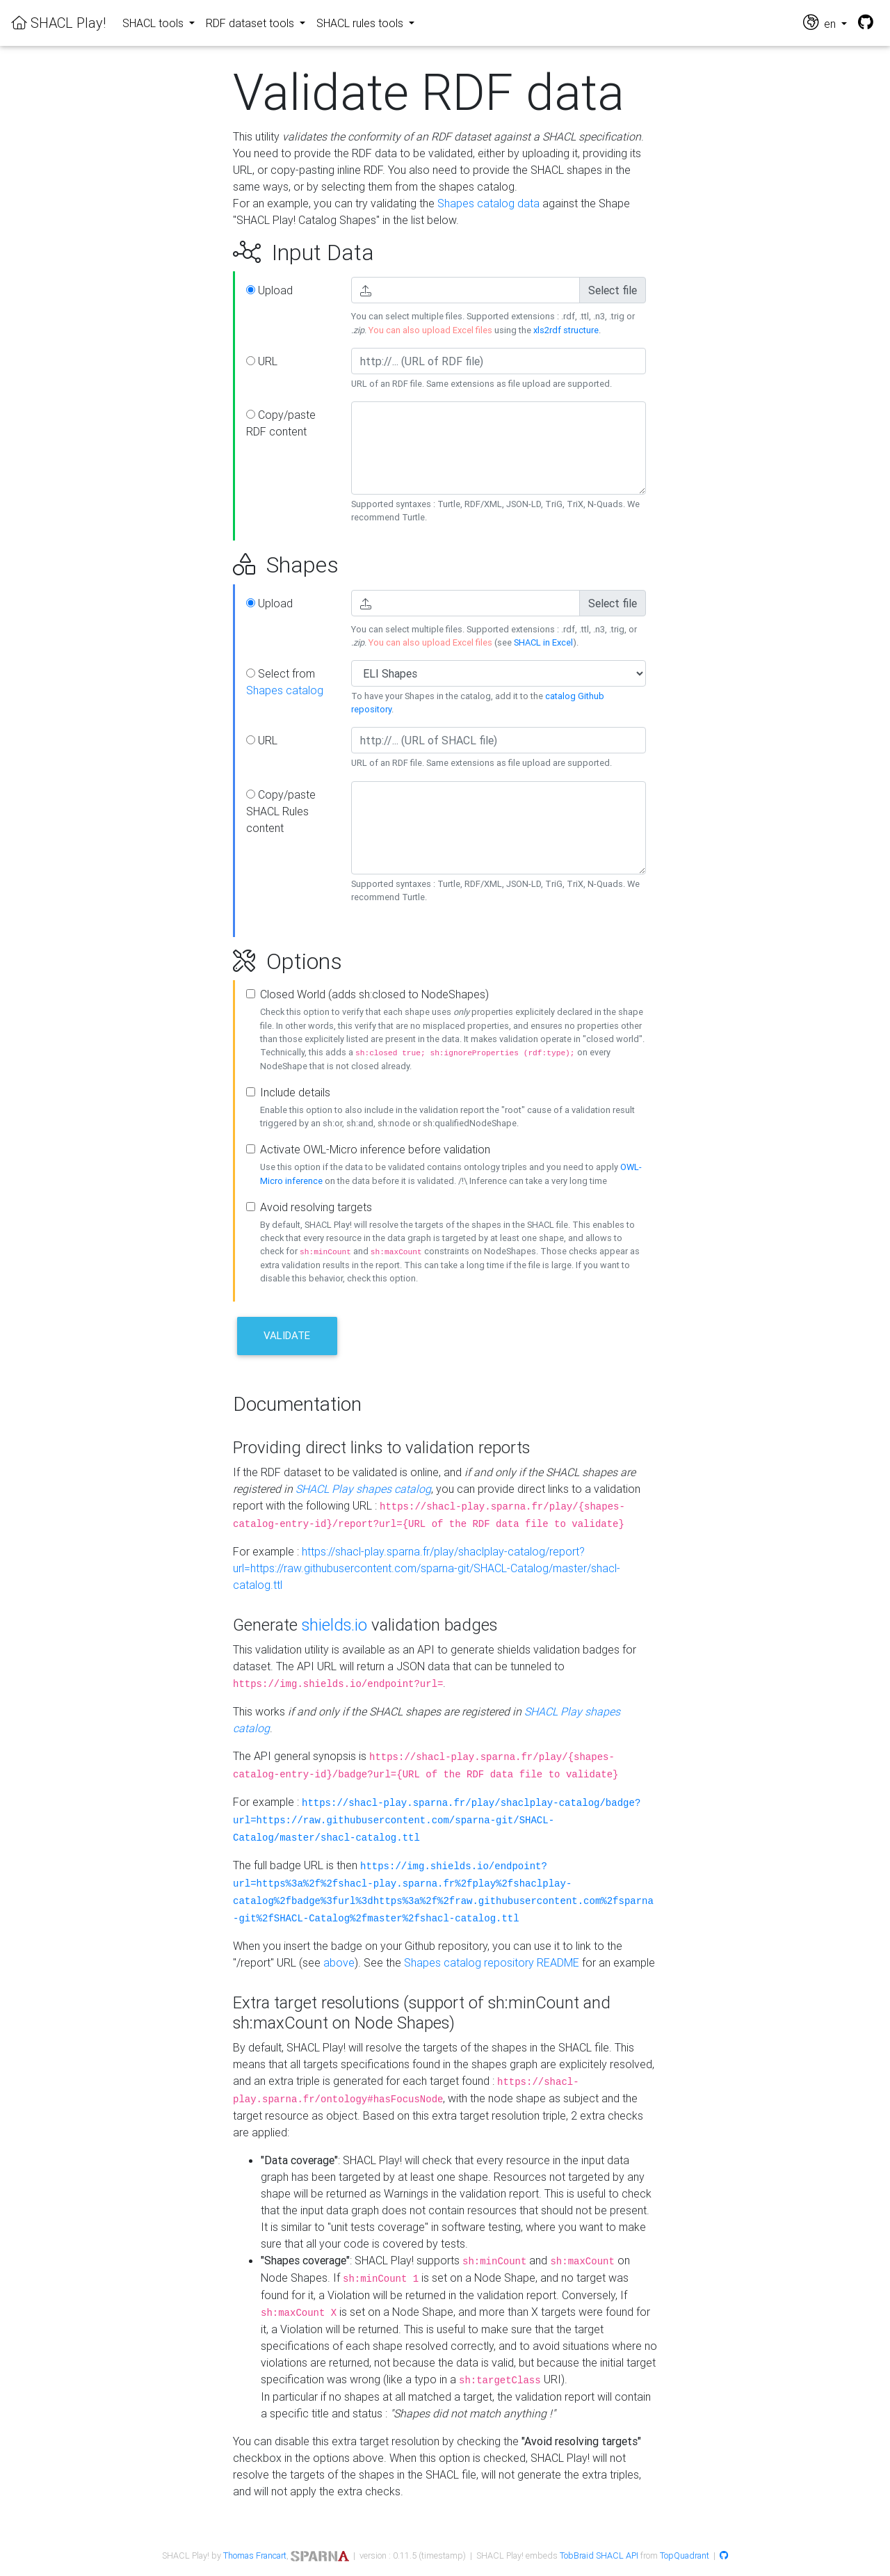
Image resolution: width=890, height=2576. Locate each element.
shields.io (334, 1625)
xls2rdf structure (566, 330)
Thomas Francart (254, 2555)
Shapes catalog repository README (491, 1962)
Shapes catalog (284, 690)
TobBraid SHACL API (599, 2555)
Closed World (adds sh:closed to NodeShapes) (374, 994)
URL (261, 361)
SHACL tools (154, 23)
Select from (284, 681)
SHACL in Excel (543, 642)
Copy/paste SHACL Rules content (281, 811)
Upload (269, 290)
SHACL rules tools (361, 23)
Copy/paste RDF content (281, 423)
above (339, 1962)
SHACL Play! (58, 22)
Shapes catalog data (488, 203)
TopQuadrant (684, 2555)
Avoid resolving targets (316, 1207)
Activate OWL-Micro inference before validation (375, 1149)
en (821, 22)
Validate (287, 1335)
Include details (295, 1092)
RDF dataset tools (251, 23)
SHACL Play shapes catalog (363, 1489)
